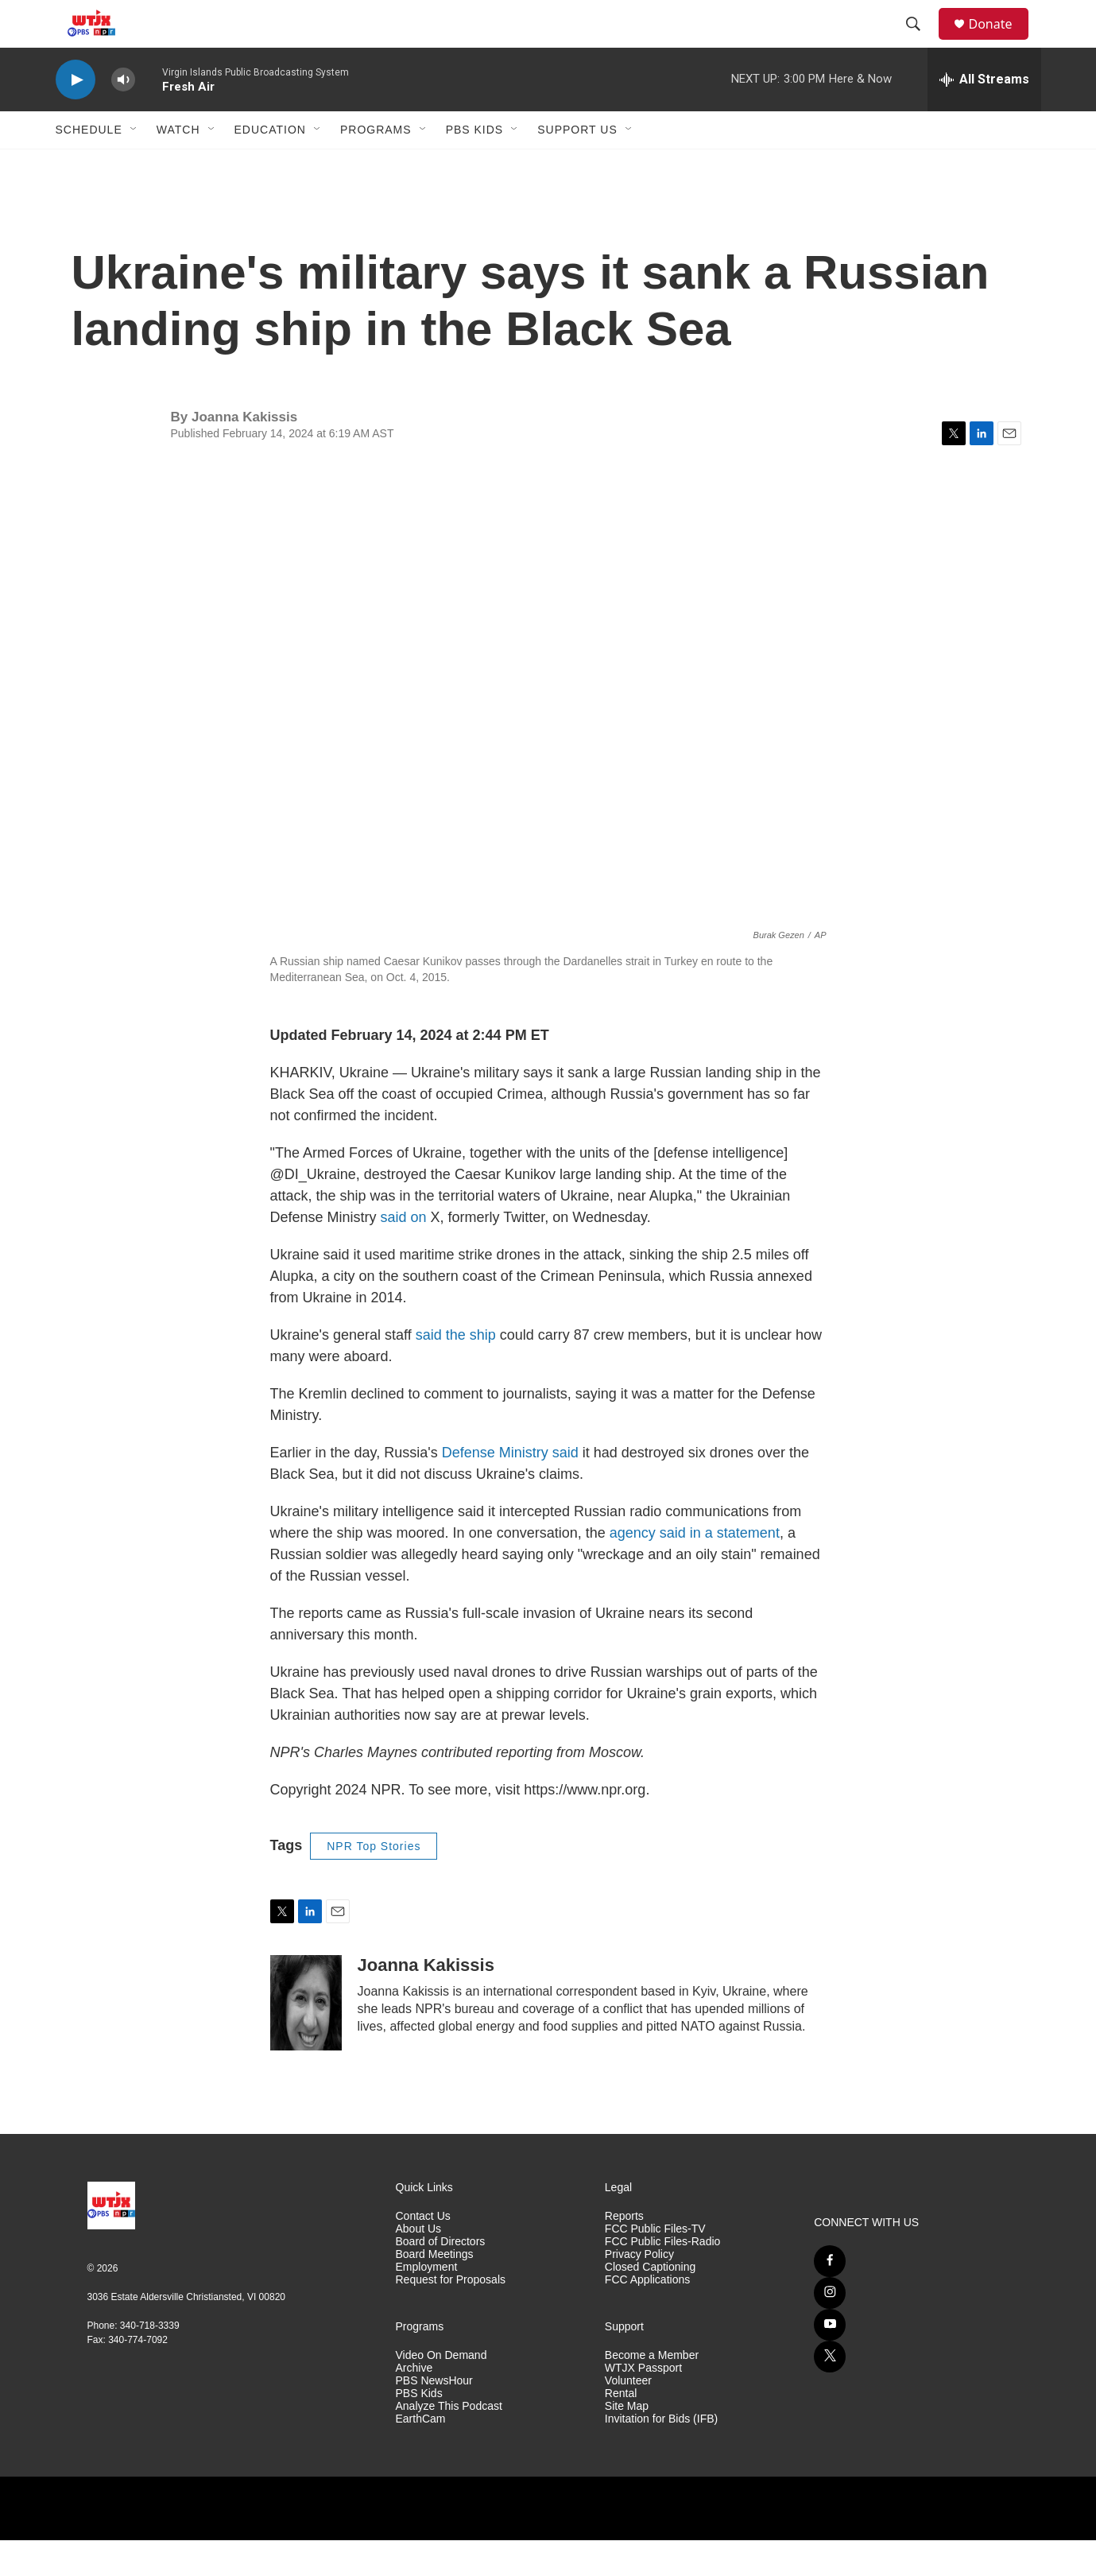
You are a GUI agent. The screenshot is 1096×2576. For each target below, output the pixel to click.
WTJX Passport (643, 2404)
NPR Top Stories (373, 1882)
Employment (427, 2303)
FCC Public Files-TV (655, 2265)
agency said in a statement (695, 1569)
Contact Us (423, 2252)
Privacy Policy (639, 2290)
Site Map (627, 2442)
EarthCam (421, 2455)
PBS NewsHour (434, 2417)
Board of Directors (441, 2277)
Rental (621, 2429)
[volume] (123, 116)
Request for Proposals (451, 2316)
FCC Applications (647, 2316)
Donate (1000, 41)
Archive (414, 2404)
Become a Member (652, 2391)
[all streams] (984, 115)
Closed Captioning (650, 2303)
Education (270, 165)
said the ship (456, 1371)
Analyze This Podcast (449, 2442)
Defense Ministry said (510, 1488)
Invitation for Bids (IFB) (661, 2455)
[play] (75, 116)
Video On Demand (441, 2391)
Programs (376, 165)
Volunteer (628, 2417)
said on (404, 1253)
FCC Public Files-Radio (662, 2277)
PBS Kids (475, 165)
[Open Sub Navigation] (134, 165)
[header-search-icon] (921, 42)
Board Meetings (435, 2290)
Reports (624, 2252)
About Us (419, 2265)
